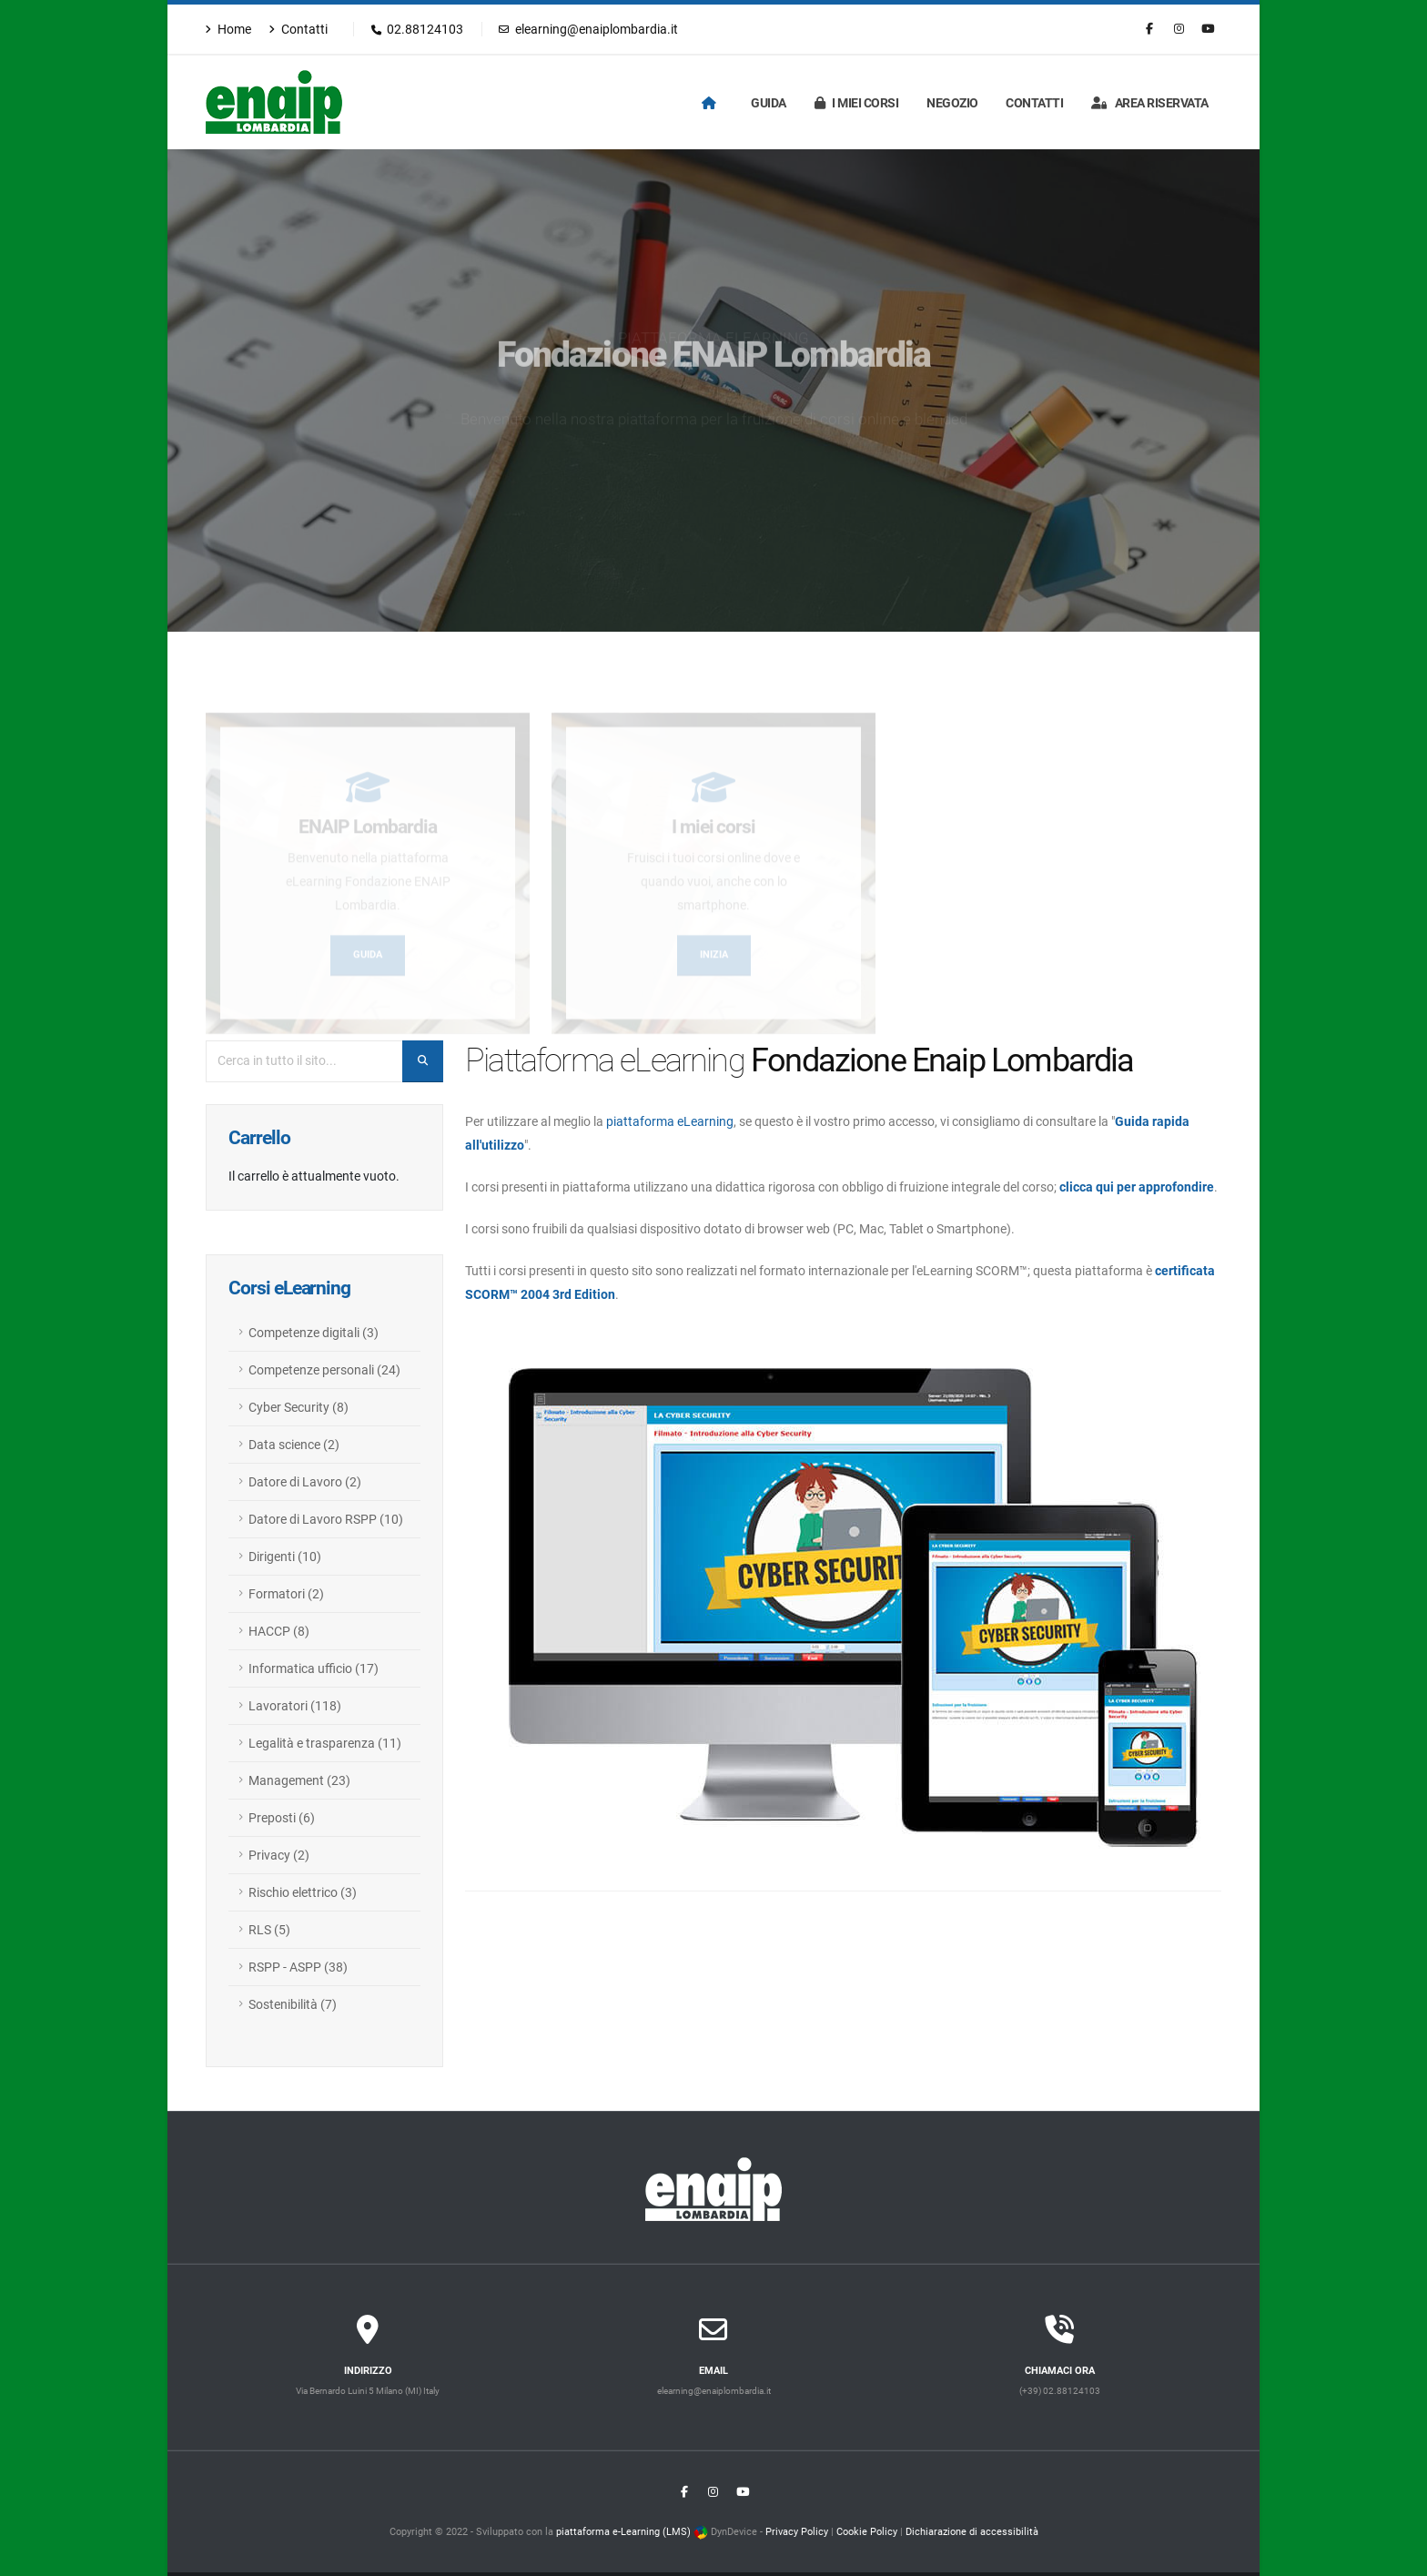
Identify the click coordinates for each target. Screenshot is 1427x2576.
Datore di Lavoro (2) (304, 1482)
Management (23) (299, 1780)
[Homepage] (712, 102)
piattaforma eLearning (670, 1121)
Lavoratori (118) (294, 1706)
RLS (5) (269, 1929)
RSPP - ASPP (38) (298, 1967)
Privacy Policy (796, 2531)
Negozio (952, 103)
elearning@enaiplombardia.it (588, 29)
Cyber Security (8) (298, 1407)
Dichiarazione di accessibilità (972, 2531)
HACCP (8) (278, 1631)
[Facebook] (1149, 29)
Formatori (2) (286, 1594)
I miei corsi (857, 103)
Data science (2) (293, 1444)
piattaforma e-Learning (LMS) (623, 2531)
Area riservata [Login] (1150, 103)
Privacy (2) (278, 1855)
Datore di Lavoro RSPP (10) (325, 1519)
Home (228, 29)
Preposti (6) (281, 1817)
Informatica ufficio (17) (313, 1668)
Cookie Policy (866, 2531)
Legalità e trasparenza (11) (324, 1743)
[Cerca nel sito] (422, 1060)
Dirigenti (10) (284, 1556)
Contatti (298, 29)
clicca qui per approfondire (1136, 1187)
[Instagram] (1178, 29)
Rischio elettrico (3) (302, 1892)
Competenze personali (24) (324, 1370)
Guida (768, 103)
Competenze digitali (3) (313, 1332)
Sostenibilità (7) (292, 2004)
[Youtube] (1207, 29)
